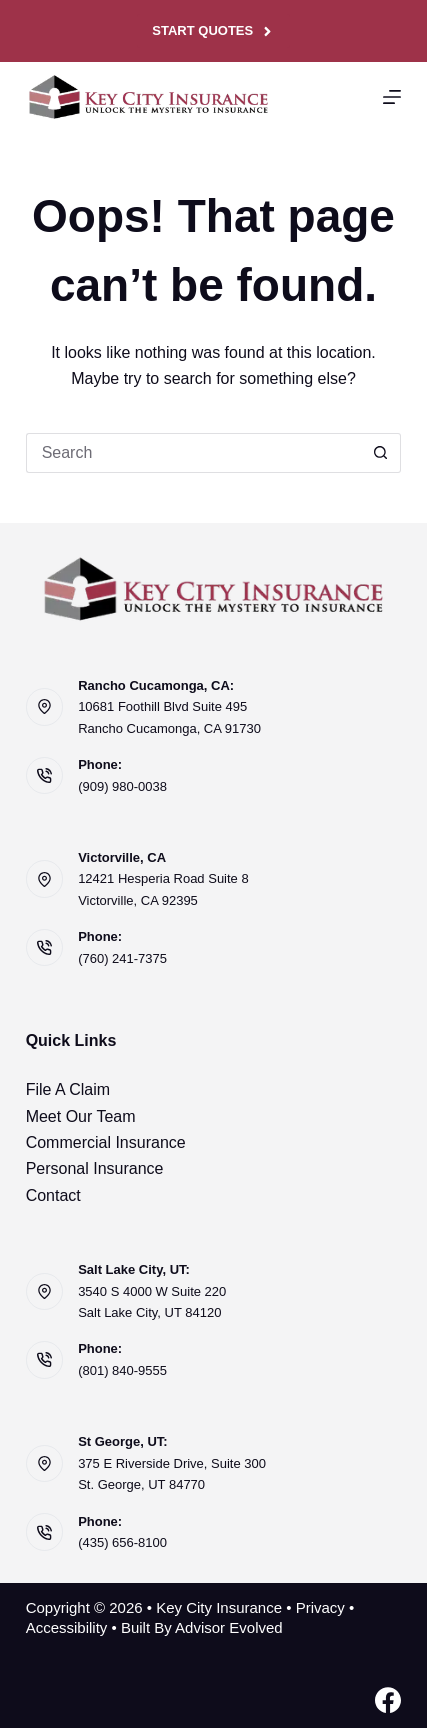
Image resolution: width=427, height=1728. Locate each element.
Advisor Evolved (229, 1627)
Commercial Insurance (106, 1142)
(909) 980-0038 (122, 786)
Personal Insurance (95, 1168)
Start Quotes (213, 31)
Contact (53, 1195)
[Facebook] (388, 1700)
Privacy (320, 1607)
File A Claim (68, 1089)
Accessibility (67, 1627)
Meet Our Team (81, 1116)
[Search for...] (194, 453)
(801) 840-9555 (122, 1370)
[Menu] (392, 97)
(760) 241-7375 (122, 958)
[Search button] (381, 453)
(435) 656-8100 (122, 1542)
